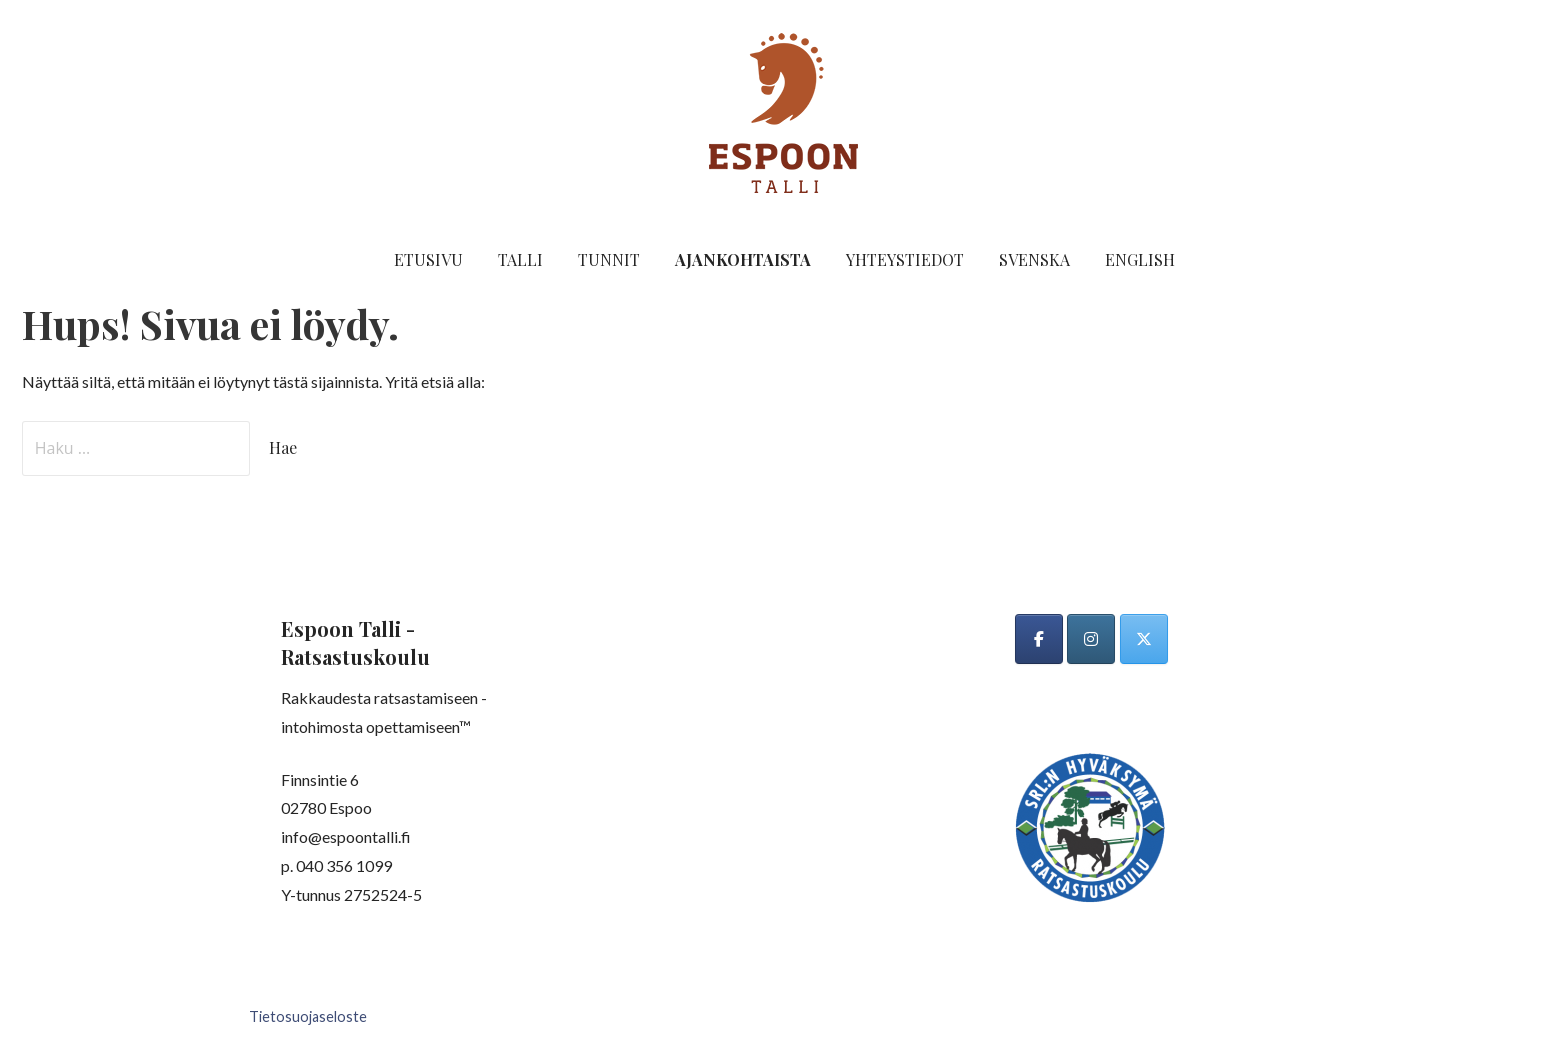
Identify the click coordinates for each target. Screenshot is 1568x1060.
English (1140, 259)
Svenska (1034, 259)
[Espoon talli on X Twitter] (1144, 639)
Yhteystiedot (905, 259)
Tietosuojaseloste (308, 1016)
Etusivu (428, 259)
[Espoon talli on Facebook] (1039, 639)
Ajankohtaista (743, 259)
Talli (520, 259)
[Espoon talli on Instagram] (1091, 639)
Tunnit (609, 259)
